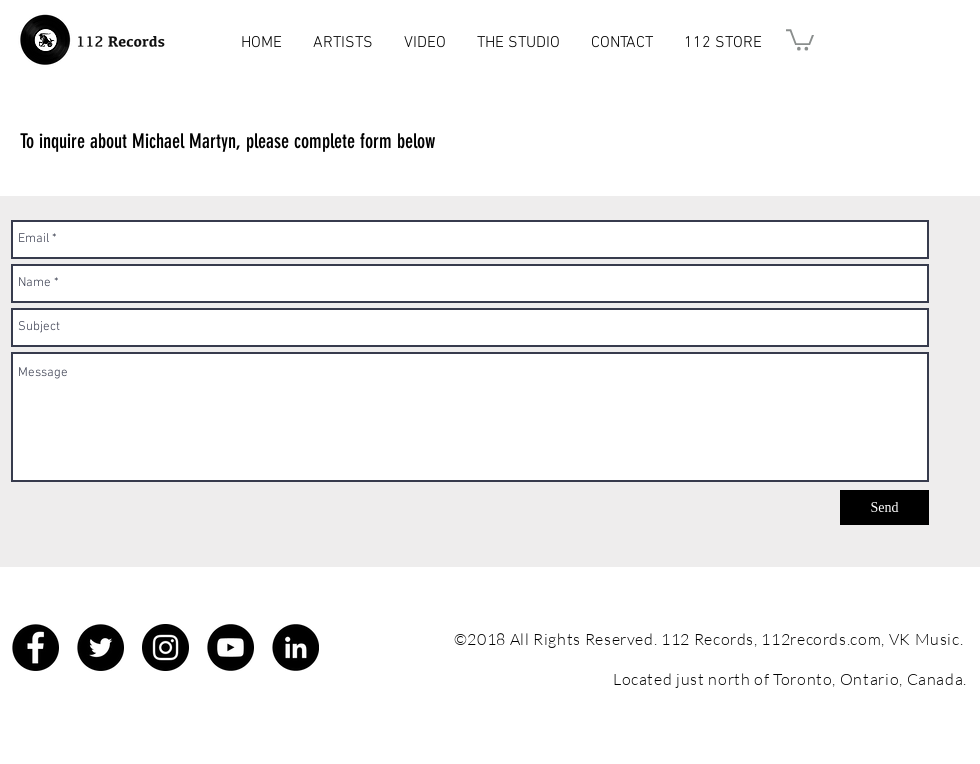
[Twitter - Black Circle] (100, 647)
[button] (800, 39)
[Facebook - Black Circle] (35, 647)
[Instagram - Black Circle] (165, 647)
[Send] (884, 507)
